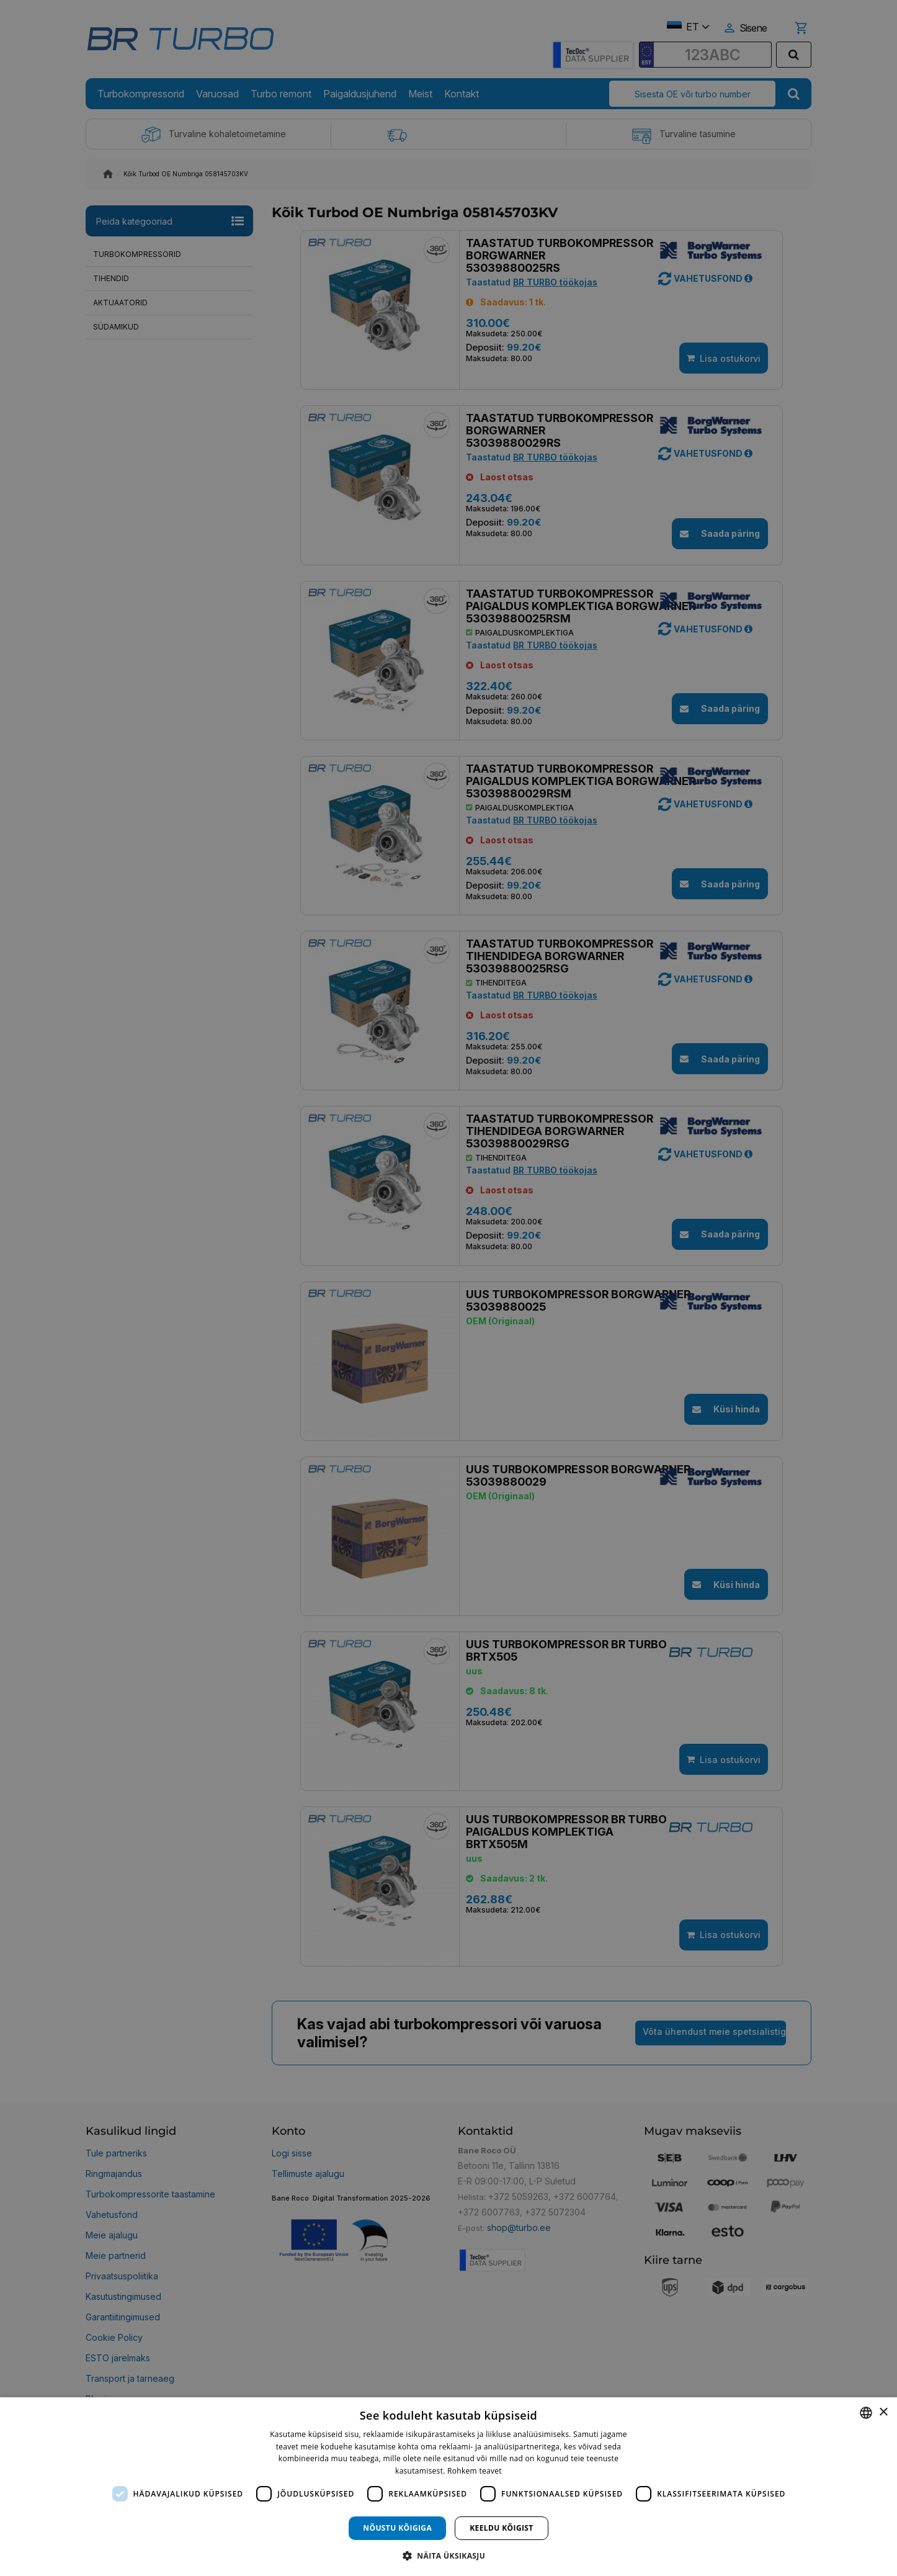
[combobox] (866, 2413)
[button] (448, 2555)
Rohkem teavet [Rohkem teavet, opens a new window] (474, 2471)
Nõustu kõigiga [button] (397, 2528)
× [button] (883, 2412)
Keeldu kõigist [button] (501, 2528)
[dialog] (448, 2486)
